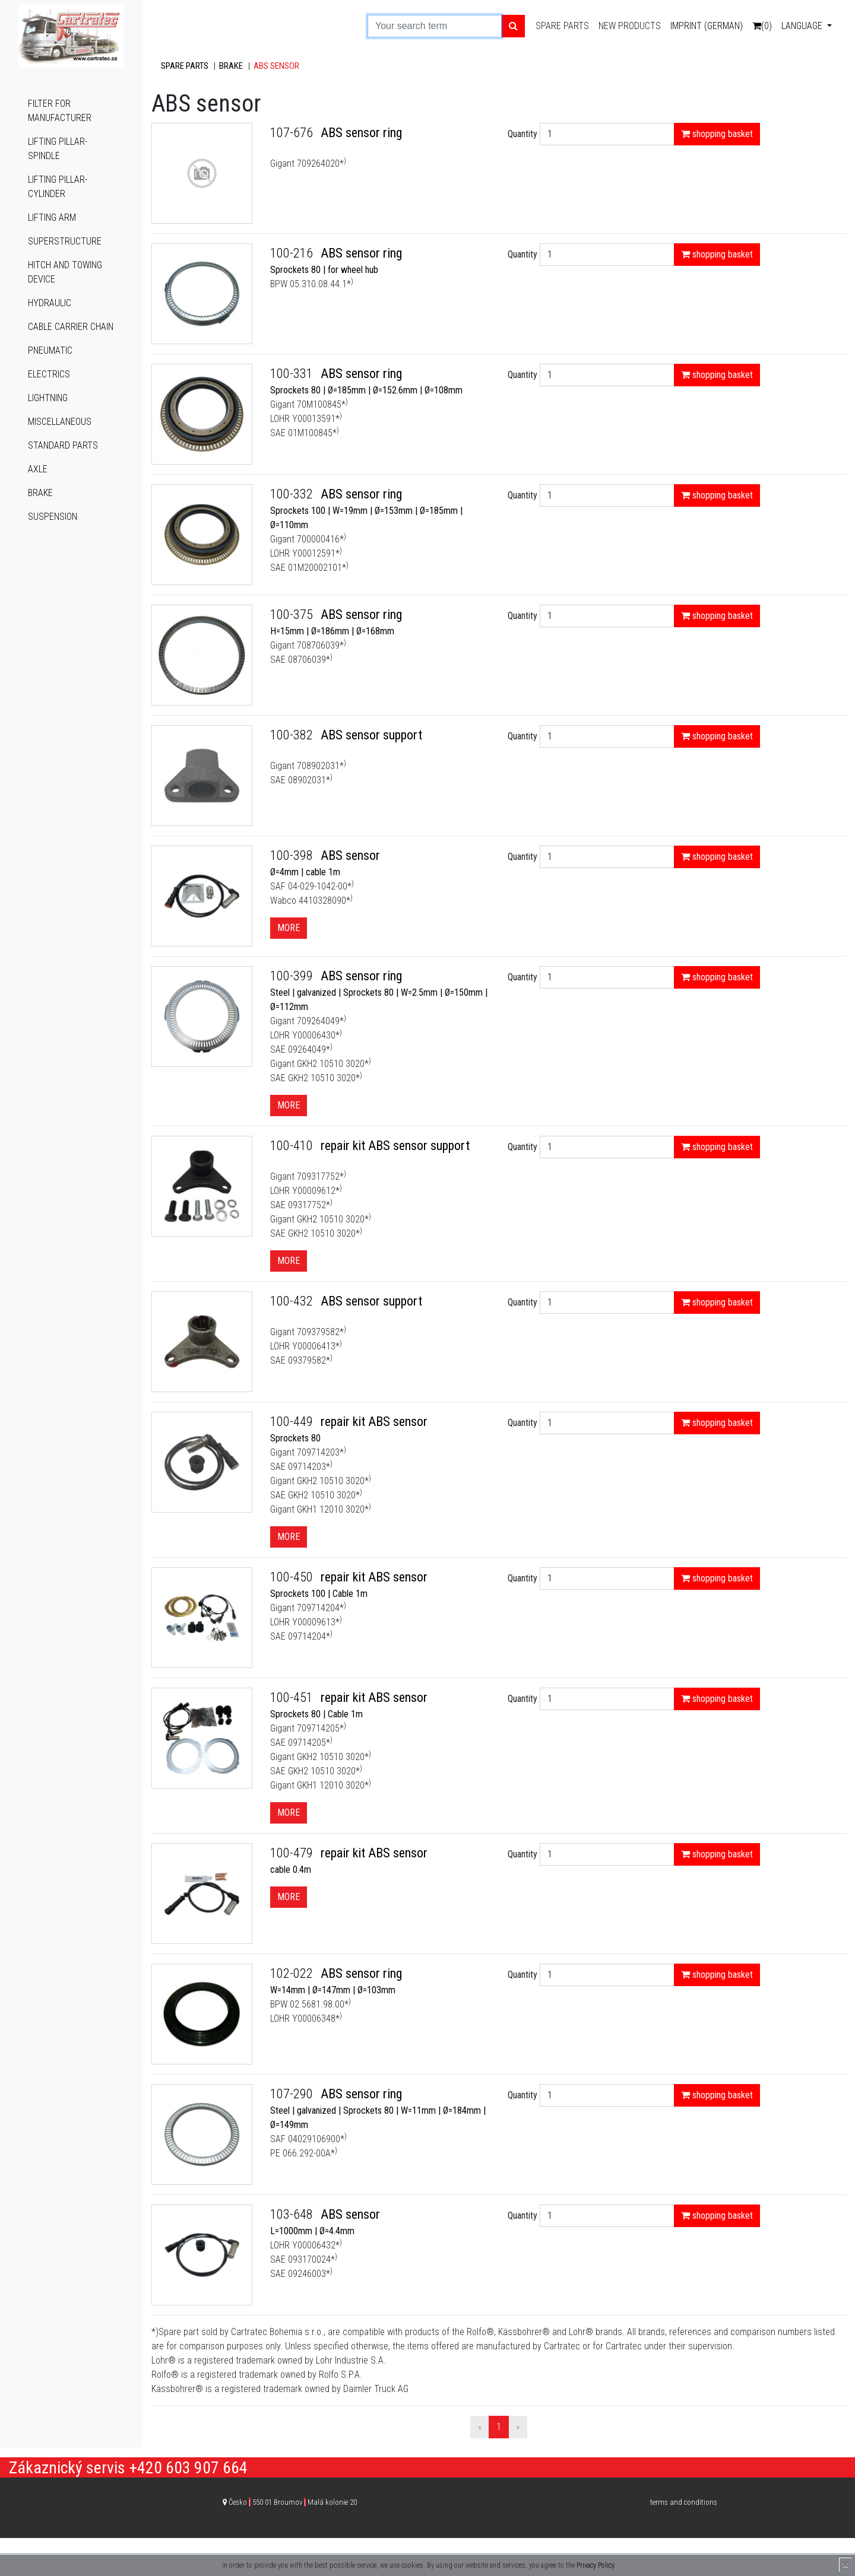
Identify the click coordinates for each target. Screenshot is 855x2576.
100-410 (293, 1145)
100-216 (293, 253)
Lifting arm (52, 217)
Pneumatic (50, 350)
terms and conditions (683, 2502)
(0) (762, 25)
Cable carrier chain (70, 326)
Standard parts (63, 445)
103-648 (293, 2214)
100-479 (293, 1853)
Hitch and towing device (65, 272)
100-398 (293, 855)
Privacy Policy (595, 2565)
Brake (40, 492)
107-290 (293, 2093)
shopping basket (717, 133)
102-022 (293, 1973)
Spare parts (562, 25)
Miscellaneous (59, 421)
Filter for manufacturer (59, 110)
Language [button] (803, 25)
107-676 (293, 132)
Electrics (49, 374)
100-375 (293, 614)
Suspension (52, 516)
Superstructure (65, 241)
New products (629, 25)
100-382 (293, 735)
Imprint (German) (706, 25)
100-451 (293, 1697)
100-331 (293, 373)
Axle (38, 469)
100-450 (293, 1577)
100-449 (293, 1421)
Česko (293, 2502)
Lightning (48, 398)
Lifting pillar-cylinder (57, 186)
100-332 (293, 494)
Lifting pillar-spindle (57, 148)
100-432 (293, 1301)
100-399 (293, 975)
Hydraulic (49, 303)
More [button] (288, 927)
